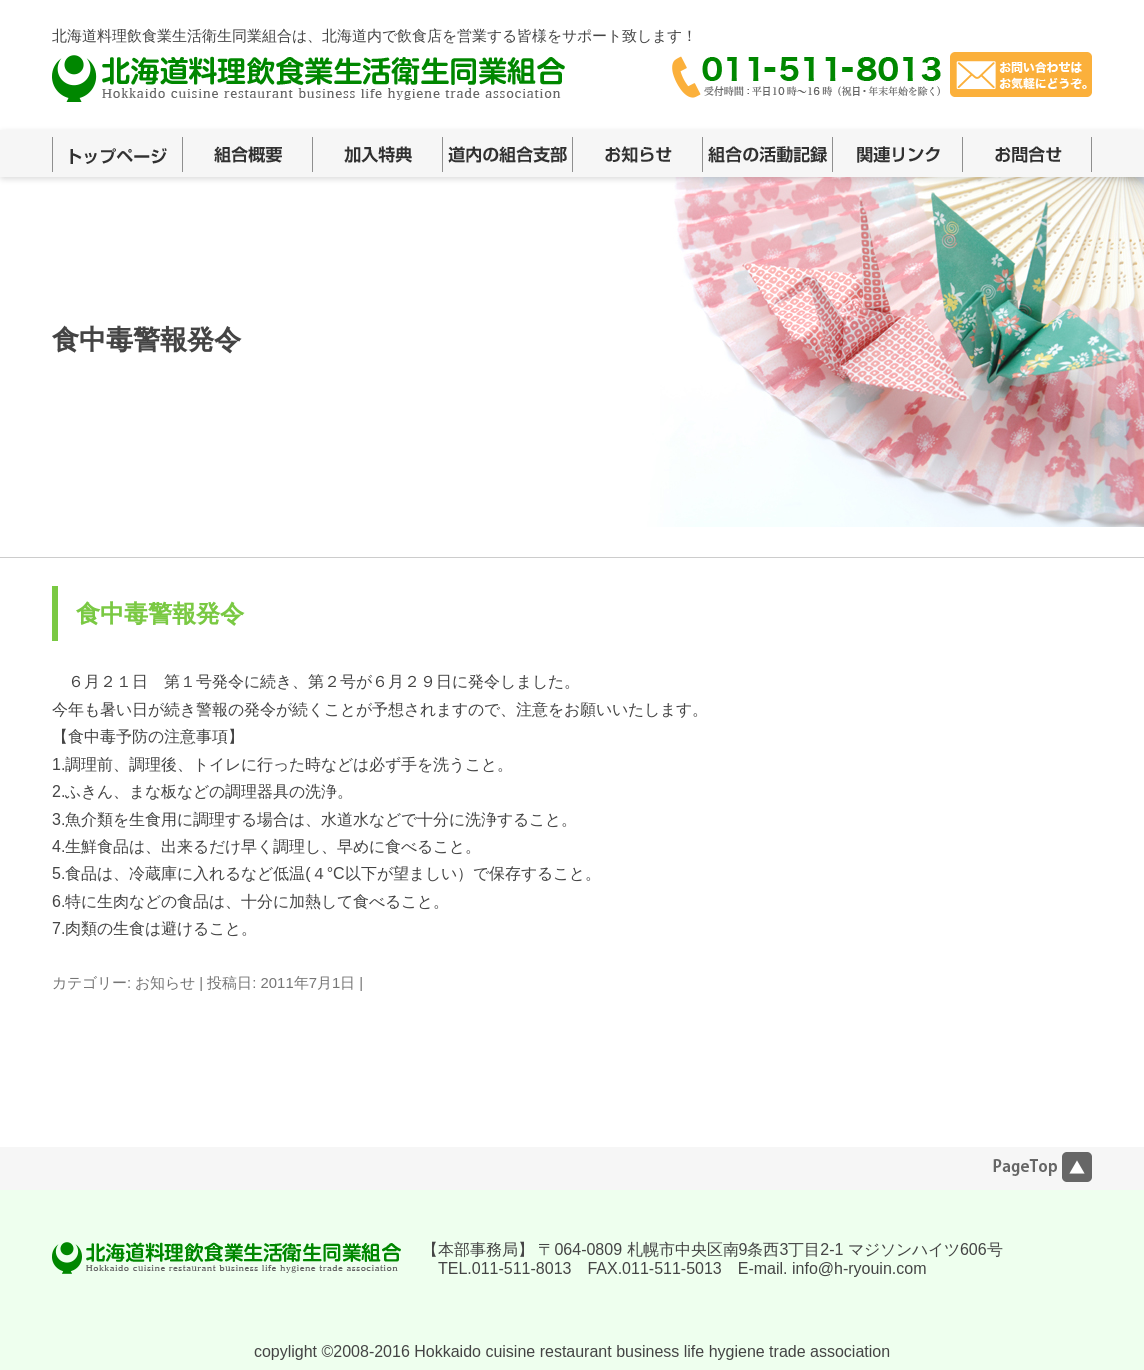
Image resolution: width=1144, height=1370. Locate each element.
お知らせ (165, 983)
